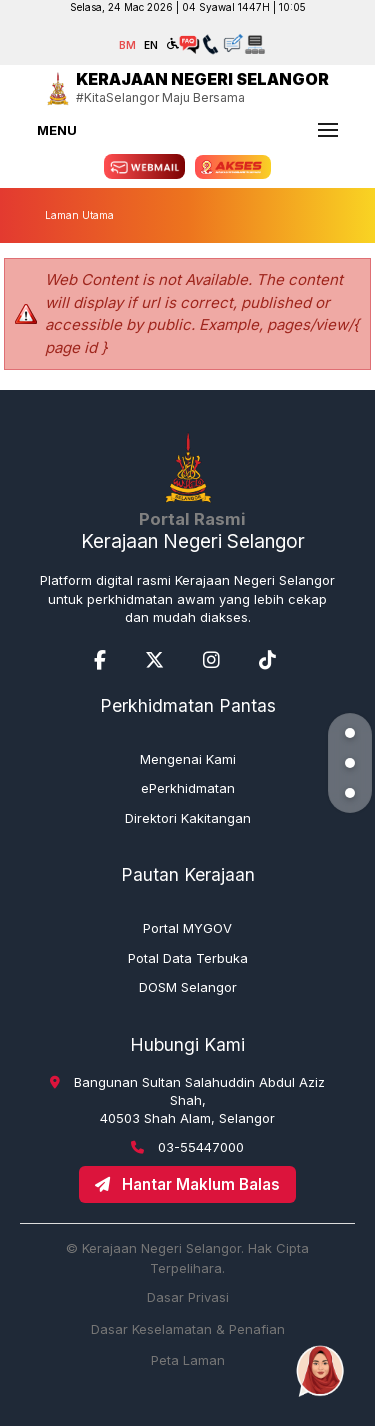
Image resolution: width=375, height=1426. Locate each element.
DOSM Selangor (188, 987)
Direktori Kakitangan (188, 818)
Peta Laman (188, 1360)
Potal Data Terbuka (188, 958)
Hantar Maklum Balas (187, 1184)
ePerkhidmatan (188, 788)
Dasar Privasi (188, 1297)
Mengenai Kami (188, 759)
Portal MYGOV (187, 928)
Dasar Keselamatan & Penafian (188, 1329)
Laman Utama (79, 215)
